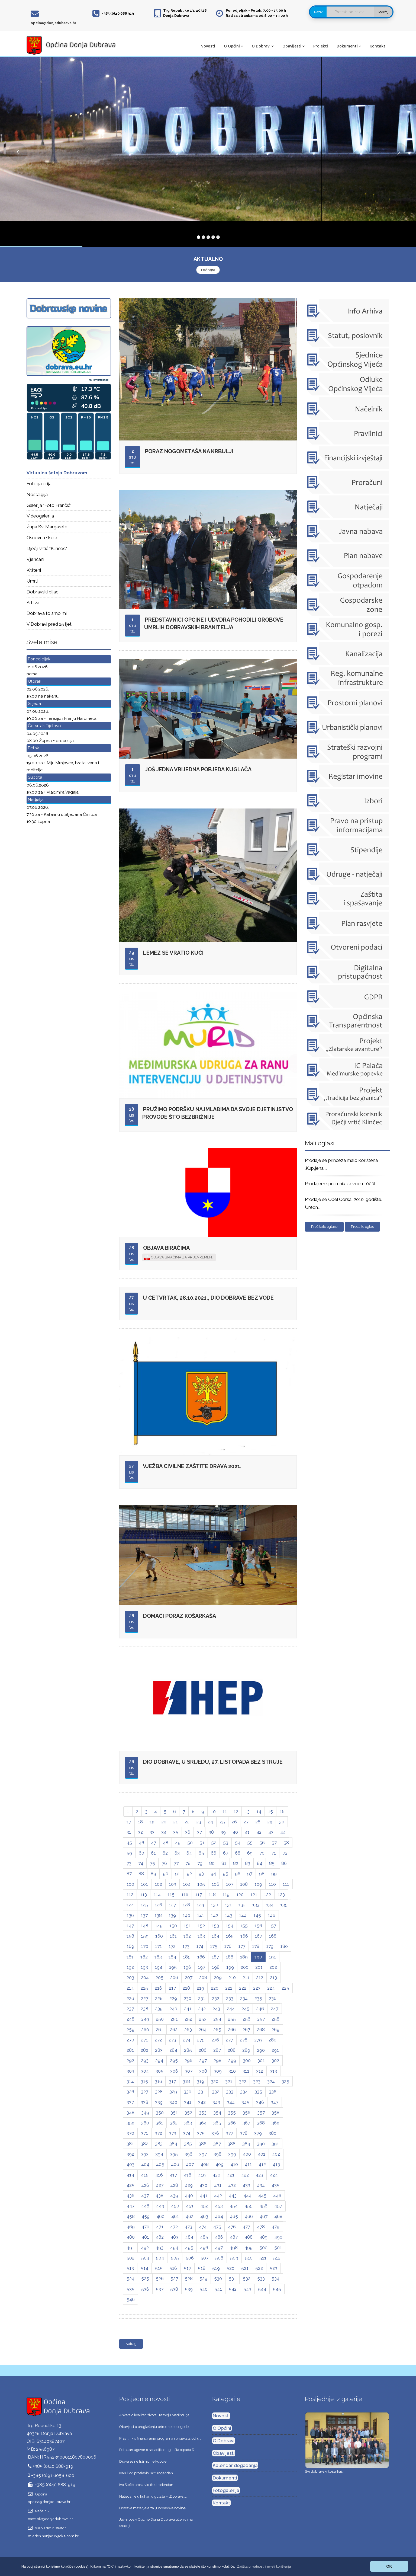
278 (243, 2040)
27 (246, 1821)
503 (145, 2258)
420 (216, 2175)
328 (159, 2091)
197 (201, 1967)
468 (278, 2216)
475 (217, 2226)
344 (231, 2102)
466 (249, 2216)
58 (286, 1842)
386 (203, 2143)
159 (145, 1936)
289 (246, 2050)
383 (159, 2143)
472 (174, 2226)
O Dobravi (263, 46)
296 (188, 2060)
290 (261, 2050)
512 (276, 2258)
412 (262, 2164)
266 (232, 2029)
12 (236, 1811)
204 (145, 1977)
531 (232, 2278)
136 (130, 1915)
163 (201, 1936)
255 (232, 2019)
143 (228, 1915)
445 (262, 2195)
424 (274, 2175)
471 (159, 2226)
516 (173, 2268)
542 (233, 2289)
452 (204, 2206)
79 (199, 1863)
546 (131, 2299)
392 (130, 2154)
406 (175, 2164)
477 (246, 2226)
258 (275, 2019)
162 (187, 1936)
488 (248, 2237)
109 (258, 1884)
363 (188, 2123)
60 (141, 1853)
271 (144, 2040)
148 (144, 1925)
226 (130, 1998)
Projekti (320, 46)
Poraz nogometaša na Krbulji (189, 451)
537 (159, 2289)
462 (190, 2216)
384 (173, 2143)
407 (190, 2164)
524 (130, 2278)
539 (189, 2289)
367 (246, 2123)
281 (130, 2050)
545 (277, 2289)
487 (234, 2237)
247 (274, 2008)
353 (203, 2112)
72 (285, 1853)
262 (174, 2029)
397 (203, 2154)
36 (187, 1832)
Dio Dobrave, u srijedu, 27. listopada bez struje (213, 1762)
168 (272, 1936)
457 (278, 2206)
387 (217, 2143)
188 (229, 1957)
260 (145, 2029)
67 (225, 1853)
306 (174, 2071)
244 (231, 2008)
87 (129, 1873)
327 (144, 2091)
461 (175, 2216)
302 (275, 2060)
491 (130, 2247)
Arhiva (33, 602)
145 (257, 1915)
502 (130, 2258)
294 (159, 2060)
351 (174, 2112)
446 (277, 2195)
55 (250, 1842)
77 (176, 1863)
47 (153, 1842)
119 (226, 1894)
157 (272, 1925)
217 (172, 1988)
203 (130, 1977)
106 (215, 1884)
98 (262, 1873)
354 (217, 2112)
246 (260, 2008)
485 (204, 2237)
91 (177, 1873)
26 (234, 1821)
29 (269, 1821)
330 (187, 2091)
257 (261, 2019)
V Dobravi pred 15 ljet (49, 624)
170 (144, 1946)
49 (177, 1842)
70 (262, 1853)
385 (188, 2143)
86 (284, 1863)
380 (272, 2133)
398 (217, 2154)
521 (245, 2268)
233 (229, 1998)
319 (200, 2081)
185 (187, 1957)
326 (130, 2091)
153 (215, 1925)
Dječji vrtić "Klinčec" (47, 548)
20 (163, 1821)
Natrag (131, 2344)
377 (229, 2133)
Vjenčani (35, 559)
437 (145, 2195)
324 (271, 2081)
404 (145, 2164)
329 (173, 2091)
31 (129, 1832)
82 (235, 1863)
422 (245, 2175)
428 (174, 2185)
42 (259, 1832)
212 (259, 1977)
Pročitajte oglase (324, 1227)
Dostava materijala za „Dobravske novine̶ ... (153, 2508)
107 (229, 1884)
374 (186, 2133)
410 (234, 2164)
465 (234, 2216)
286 (203, 2050)
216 (158, 1988)
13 (247, 1811)
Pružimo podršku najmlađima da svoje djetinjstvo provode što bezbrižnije (217, 1113)
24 (210, 1821)
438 (159, 2195)
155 (244, 1925)
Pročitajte (208, 270)
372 (158, 2133)
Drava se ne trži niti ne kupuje (142, 2461)
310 (232, 2071)
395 (174, 2154)
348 (130, 2112)
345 (245, 2102)
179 (269, 1946)
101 (144, 1884)
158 (130, 1936)
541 (218, 2289)
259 (130, 2029)
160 (159, 1936)
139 (172, 1915)
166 (244, 1936)
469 (131, 2226)
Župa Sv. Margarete (47, 526)
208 (203, 1977)
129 (200, 1904)
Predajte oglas (362, 1227)
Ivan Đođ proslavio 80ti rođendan (146, 2473)
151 (187, 1925)
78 (188, 1863)
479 (275, 2226)
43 (270, 1832)
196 (187, 1967)
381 (130, 2143)
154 (229, 1925)
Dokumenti (349, 46)
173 (185, 1946)
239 (159, 2008)
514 (144, 2268)
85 (272, 1863)
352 (188, 2112)
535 (130, 2289)
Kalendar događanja (235, 2465)
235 (258, 1998)
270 (130, 2040)
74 (140, 1863)
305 (159, 2071)
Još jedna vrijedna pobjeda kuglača (198, 769)
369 (275, 2123)
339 (159, 2102)
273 (172, 2040)
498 (234, 2247)
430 (203, 2185)
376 (215, 2133)
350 (160, 2112)
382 (144, 2143)
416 (159, 2175)
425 (130, 2185)
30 (281, 1821)
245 (245, 2008)
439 (174, 2195)
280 (272, 2040)
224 (271, 1988)
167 (258, 1936)
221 (228, 1988)
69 (250, 1853)
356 (246, 2112)
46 (141, 1842)
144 (243, 1915)
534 (275, 2278)
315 (144, 2081)
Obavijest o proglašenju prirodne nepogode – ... (157, 2427)
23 (198, 1821)
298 (217, 2060)
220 (214, 1988)
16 (282, 1811)
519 (216, 2268)
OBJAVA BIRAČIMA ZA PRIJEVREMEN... (179, 1258)
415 (145, 2175)
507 (204, 2258)
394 (159, 2154)
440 (189, 2195)
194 (158, 1967)
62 (165, 1853)
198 (216, 1967)
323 (256, 2081)
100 (130, 1884)
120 (240, 1894)
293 (145, 2060)
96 (237, 1873)
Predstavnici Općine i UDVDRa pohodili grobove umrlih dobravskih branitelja (213, 623)
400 (247, 2154)
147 (130, 1925)
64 (189, 1853)
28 (257, 1821)
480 (131, 2237)
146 (271, 1915)
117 (198, 1894)
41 (247, 1832)
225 (285, 1988)
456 (263, 2206)
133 (255, 1904)
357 (261, 2112)
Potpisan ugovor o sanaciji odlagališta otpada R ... (158, 2450)
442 (218, 2195)
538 (174, 2289)
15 (270, 1811)
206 (174, 1977)
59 (129, 1853)
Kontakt (377, 46)
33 (152, 1832)
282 (144, 2050)
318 (186, 2081)
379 (258, 2133)
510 (249, 2258)
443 (233, 2195)
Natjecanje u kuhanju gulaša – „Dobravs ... (153, 2496)
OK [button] (389, 2566)
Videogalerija (40, 516)
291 (275, 2050)
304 (145, 2071)
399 (232, 2154)
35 (175, 1832)
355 (232, 2112)
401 (261, 2154)
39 (223, 1832)
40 (235, 1832)
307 (188, 2071)
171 (158, 1946)
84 (259, 1863)
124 (130, 1904)
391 (275, 2143)
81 (223, 1863)
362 (174, 2123)
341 (187, 2102)
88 (141, 1873)
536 (145, 2289)
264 (203, 2029)
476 (232, 2226)
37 (199, 1832)
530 (218, 2278)
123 (281, 1894)
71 (273, 1853)
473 (188, 2226)
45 (129, 1842)
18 (140, 1821)
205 (159, 1977)
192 (130, 1967)
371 (144, 2133)
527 (174, 2278)
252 (188, 2019)
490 (278, 2237)
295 (174, 2060)
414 (130, 2175)
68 (237, 1853)
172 (172, 1946)
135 (284, 1904)
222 (242, 1988)
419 (202, 2175)
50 (190, 1842)
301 (261, 2060)
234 (244, 1998)
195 (173, 1967)
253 (203, 2019)
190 (258, 1957)
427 (159, 2185)
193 (144, 1967)
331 (201, 2091)
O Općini (233, 46)
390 (261, 2143)
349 (145, 2112)
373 (172, 2133)
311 (246, 2071)
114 (157, 1894)
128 (186, 1904)
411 (248, 2164)
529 (203, 2278)
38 (211, 1832)
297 (203, 2060)
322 (242, 2081)
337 (130, 2102)
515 (159, 2268)
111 (286, 1884)
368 (261, 2123)
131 (228, 1904)
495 (189, 2247)
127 (172, 1904)
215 (144, 1988)
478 (261, 2226)
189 (244, 1957)
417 (173, 2175)
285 (188, 2050)
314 (130, 2081)
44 (283, 1832)
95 (225, 1873)
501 (278, 2247)
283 (159, 2050)
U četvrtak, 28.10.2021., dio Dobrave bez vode (208, 1298)
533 (261, 2278)
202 (273, 1967)
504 (160, 2258)
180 (284, 1946)
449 (160, 2206)
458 (131, 2216)
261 (159, 2029)
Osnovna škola (42, 537)
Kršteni (34, 570)
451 (190, 2206)
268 (261, 2029)
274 (186, 2040)
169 (130, 1946)
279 (258, 2040)
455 (248, 2206)
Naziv (318, 12)
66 (213, 1853)
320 (214, 2081)
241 (187, 2008)
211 (246, 1977)
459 (145, 2216)
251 (174, 2019)
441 (203, 2195)
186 (201, 1957)
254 (217, 2019)
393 (145, 2154)
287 (217, 2050)
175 (213, 1946)
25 (222, 1821)
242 (202, 2008)
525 (145, 2278)
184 (172, 1957)
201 (259, 1967)
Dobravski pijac (42, 592)
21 (175, 1821)
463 (204, 2216)
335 (258, 2091)
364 (203, 2123)
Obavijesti (293, 46)
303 (130, 2071)
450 (175, 2206)
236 (272, 1998)
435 (275, 2185)
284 (173, 2050)
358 (275, 2112)
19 (152, 1821)
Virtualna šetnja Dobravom (57, 472)
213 (273, 1977)
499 (248, 2247)
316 (158, 2081)
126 (158, 1904)
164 (215, 1936)
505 (175, 2258)
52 (213, 1842)
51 (201, 1842)
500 (263, 2247)
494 (174, 2247)
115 (171, 1894)
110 (272, 1884)
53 (225, 1842)
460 (160, 2216)
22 (187, 1821)
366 (232, 2123)
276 (215, 2040)
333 (229, 2091)
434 (261, 2185)
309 (218, 2071)
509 (234, 2258)
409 (219, 2164)
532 (246, 2278)
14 (258, 1811)
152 (201, 1925)
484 (189, 2237)
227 (144, 1998)
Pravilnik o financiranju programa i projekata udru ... (160, 2438)
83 (247, 1863)
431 (217, 2185)
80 (212, 1863)
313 (273, 2071)
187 (215, 1957)
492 (145, 2247)
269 (275, 2029)
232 (215, 1998)
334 (244, 2091)
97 (249, 1873)
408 (205, 2164)
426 (145, 2185)
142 (214, 1915)
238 (144, 2008)
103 (172, 1884)
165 (230, 1936)
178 (255, 1946)
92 (189, 1873)
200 (245, 1967)
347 (274, 2102)
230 (187, 1998)
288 (232, 2050)
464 (219, 2216)
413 (276, 2164)
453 (219, 2206)
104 (187, 1884)
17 (129, 1821)
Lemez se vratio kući (173, 953)
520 (230, 2268)
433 (246, 2185)
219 (200, 1988)
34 (163, 1832)
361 (159, 2123)
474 (203, 2226)
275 (201, 2040)
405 (160, 2164)
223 (256, 1988)
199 (230, 1967)
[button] (264, 2566)
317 (172, 2081)
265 (217, 2029)
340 (173, 2102)
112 (130, 1894)
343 (216, 2102)
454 (234, 2206)
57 (274, 1842)
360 (145, 2123)
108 (244, 1884)
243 (216, 2008)
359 (130, 2123)
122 (267, 1894)
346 (260, 2102)
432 (232, 2185)
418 (187, 2175)
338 (144, 2102)
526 (160, 2278)
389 (246, 2143)
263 (188, 2029)
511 (262, 2258)
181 (130, 1957)
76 (164, 1863)
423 (259, 2175)
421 (230, 2175)
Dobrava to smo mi (47, 613)
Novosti (208, 46)
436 (130, 2195)
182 (144, 1957)
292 (130, 2060)
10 (213, 1811)
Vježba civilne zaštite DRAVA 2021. (192, 1466)
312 (259, 2071)
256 (246, 2019)
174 (199, 1946)
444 (247, 2195)
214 (130, 1988)
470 (145, 2226)
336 (272, 2091)
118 (212, 1894)
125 (144, 1904)
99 (274, 1873)
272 (158, 2040)
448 (145, 2206)
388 (232, 2143)
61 (153, 1853)
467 (263, 2216)
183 (158, 1957)
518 (201, 2268)
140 (186, 1915)
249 (145, 2019)
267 (246, 2029)
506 (190, 2258)
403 (130, 2164)
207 (188, 1977)
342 (202, 2102)
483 (174, 2237)
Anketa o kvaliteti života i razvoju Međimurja (154, 2415)
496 (204, 2247)
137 (144, 1915)
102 (158, 1884)
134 (269, 1904)
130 (214, 1904)
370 (130, 2133)
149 (159, 1925)
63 (177, 1853)
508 (219, 2258)
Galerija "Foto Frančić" (49, 505)
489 (263, 2237)
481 (145, 2237)
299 (232, 2060)
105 (201, 1884)
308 (203, 2071)
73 (129, 1863)
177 (241, 1946)
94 (213, 1873)
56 (262, 1842)
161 (173, 1936)
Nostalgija (37, 494)
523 (273, 2268)
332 (215, 2091)
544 (262, 2289)
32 (140, 1832)
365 (217, 2123)
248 (130, 2019)
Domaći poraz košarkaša (179, 1616)
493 (159, 2247)
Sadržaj (383, 12)
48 (165, 1842)
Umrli (32, 581)
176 (227, 1946)
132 (242, 1904)
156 (258, 1925)
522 (259, 2268)
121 (253, 1894)
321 (228, 2081)
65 (201, 1853)
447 (130, 2206)
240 (173, 2008)
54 (237, 1842)
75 (152, 1863)
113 (143, 1894)
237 (130, 2008)
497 (219, 2247)
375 (201, 2133)
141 (200, 1915)
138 (158, 1915)
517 (187, 2268)
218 (186, 1988)
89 (153, 1873)
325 (285, 2081)
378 (243, 2133)
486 (219, 2237)
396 (188, 2154)
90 (165, 1873)
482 (160, 2237)
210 (232, 1977)
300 (247, 2060)
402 (276, 2154)
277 (229, 2040)
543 (247, 2289)
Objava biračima (166, 1248)
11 (224, 1811)
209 (218, 1977)
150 (173, 1925)
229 (173, 1998)
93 (201, 1873)
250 (160, 2019)
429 (189, 2185)
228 (159, 1998)
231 (201, 1998)
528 (189, 2278)
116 (184, 1894)
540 (203, 2289)
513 (130, 2268)
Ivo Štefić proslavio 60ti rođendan (146, 2485)
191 (272, 1957)
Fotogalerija (39, 483)
